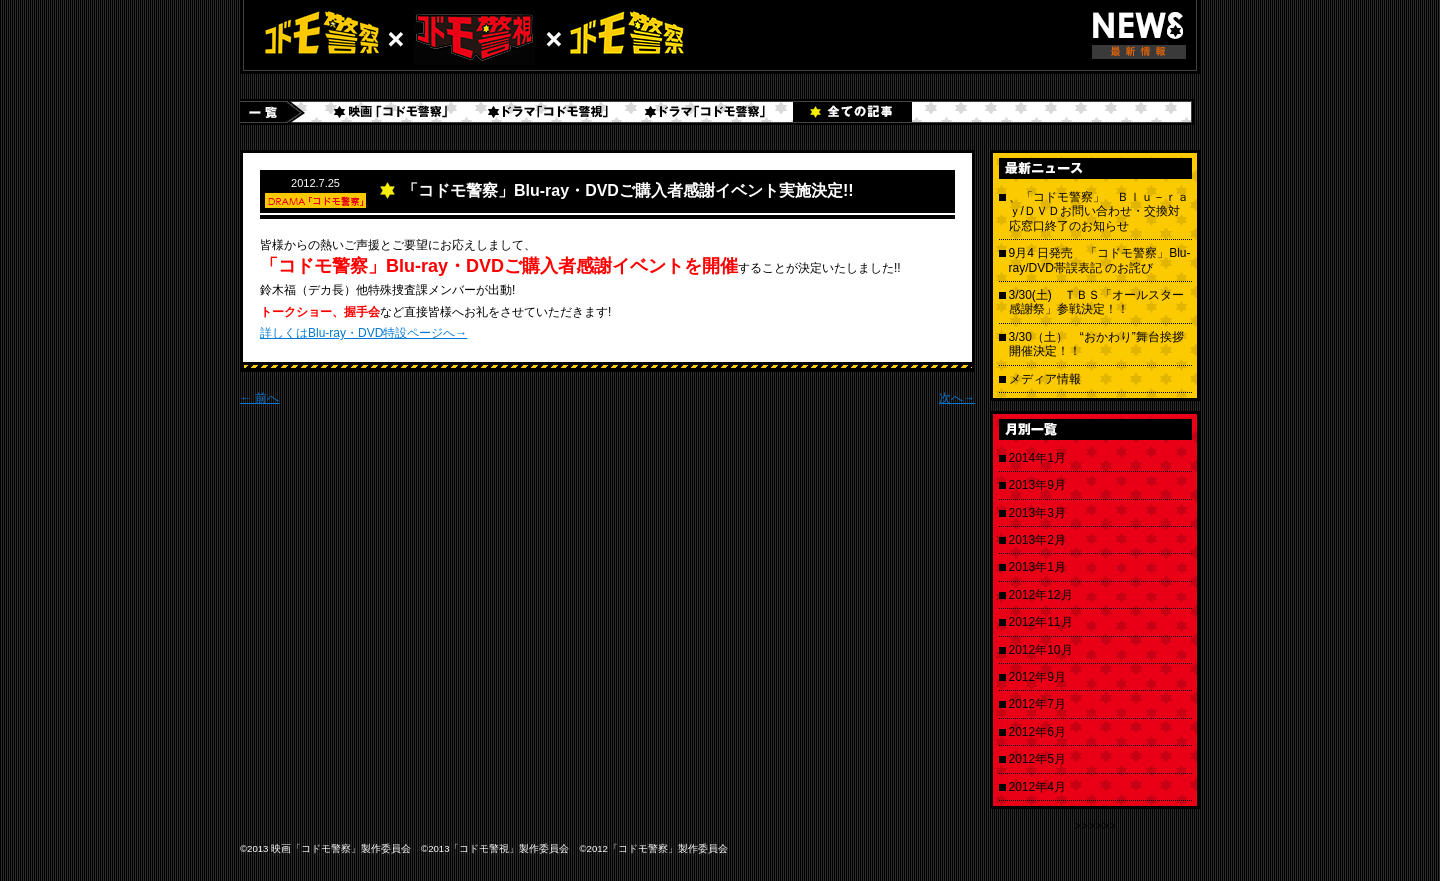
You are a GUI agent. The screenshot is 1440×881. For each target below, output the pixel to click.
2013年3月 (1037, 513)
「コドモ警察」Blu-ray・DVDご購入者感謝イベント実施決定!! (628, 190)
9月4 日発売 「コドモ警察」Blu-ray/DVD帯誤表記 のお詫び (1100, 260)
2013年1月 (1037, 567)
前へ (259, 398)
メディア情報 (1045, 379)
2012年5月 (1037, 759)
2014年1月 (1037, 458)
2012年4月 (1037, 787)
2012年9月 (1037, 677)
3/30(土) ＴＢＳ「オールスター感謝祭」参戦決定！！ (1096, 302)
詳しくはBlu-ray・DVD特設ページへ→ (363, 333)
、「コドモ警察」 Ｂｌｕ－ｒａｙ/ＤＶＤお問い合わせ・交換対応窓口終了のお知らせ (1099, 211)
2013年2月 (1037, 540)
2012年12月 (1041, 595)
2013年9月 (1037, 485)
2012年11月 (1041, 622)
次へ (957, 398)
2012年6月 (1037, 732)
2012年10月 (1041, 650)
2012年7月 (1037, 704)
